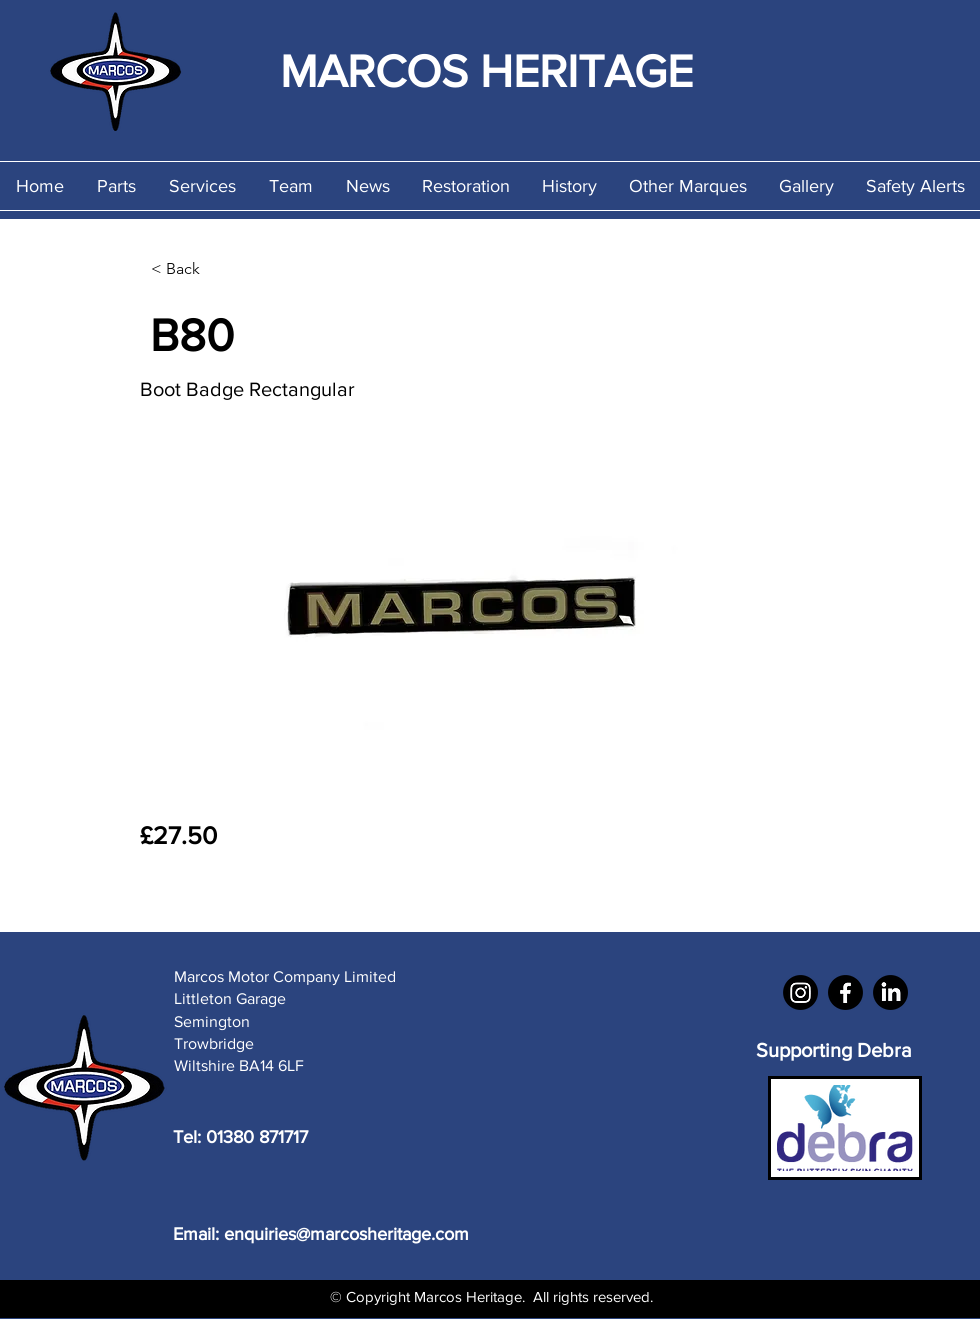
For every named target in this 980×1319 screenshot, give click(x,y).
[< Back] (217, 269)
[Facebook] (845, 992)
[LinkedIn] (890, 992)
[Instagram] (800, 992)
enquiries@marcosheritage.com (346, 1234)
